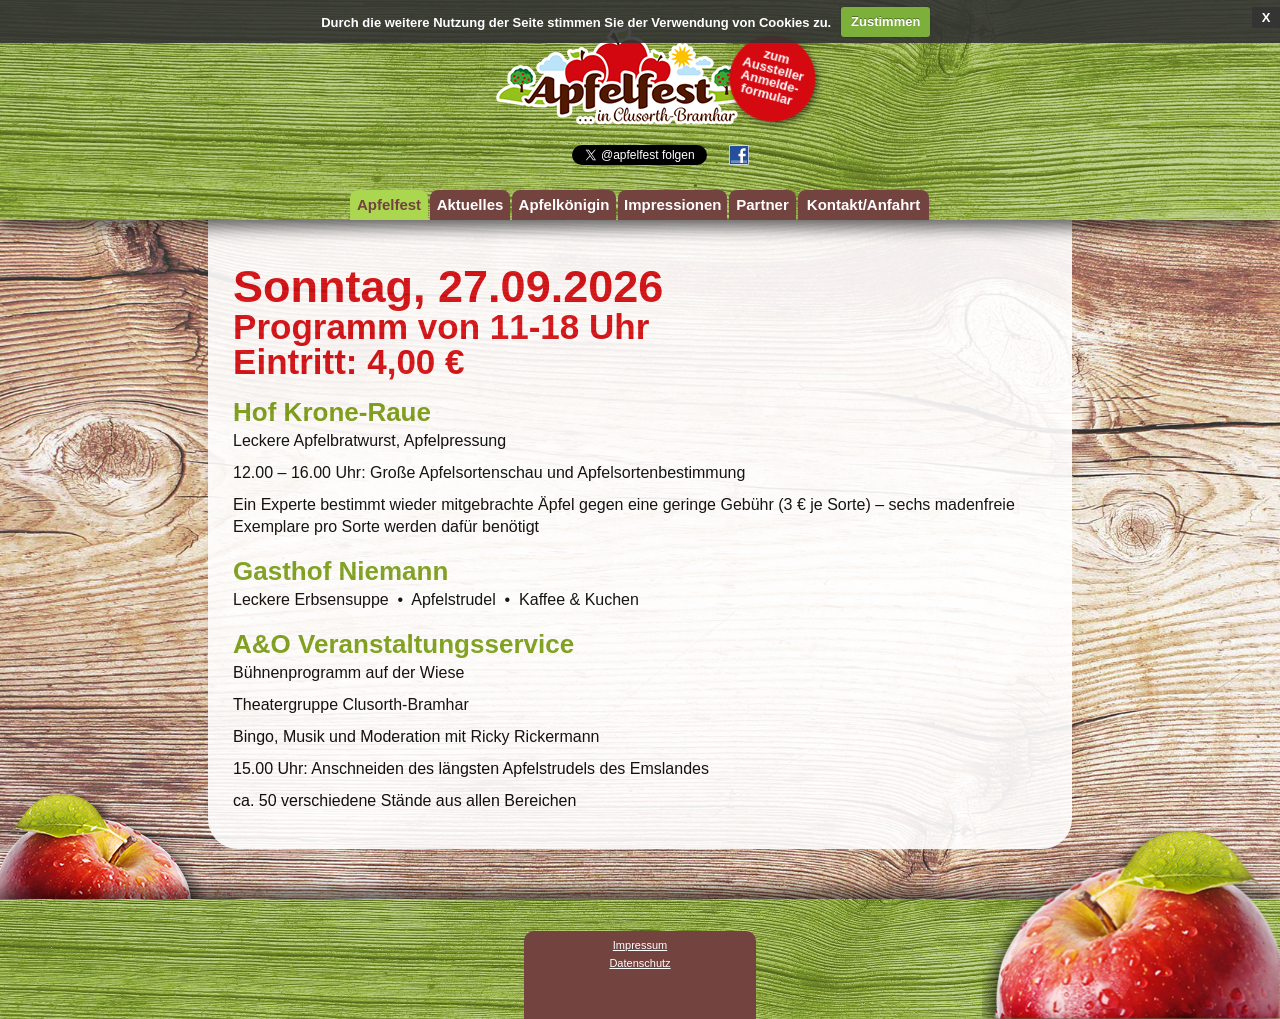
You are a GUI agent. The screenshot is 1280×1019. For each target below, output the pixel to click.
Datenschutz (639, 963)
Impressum (640, 945)
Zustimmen (885, 21)
